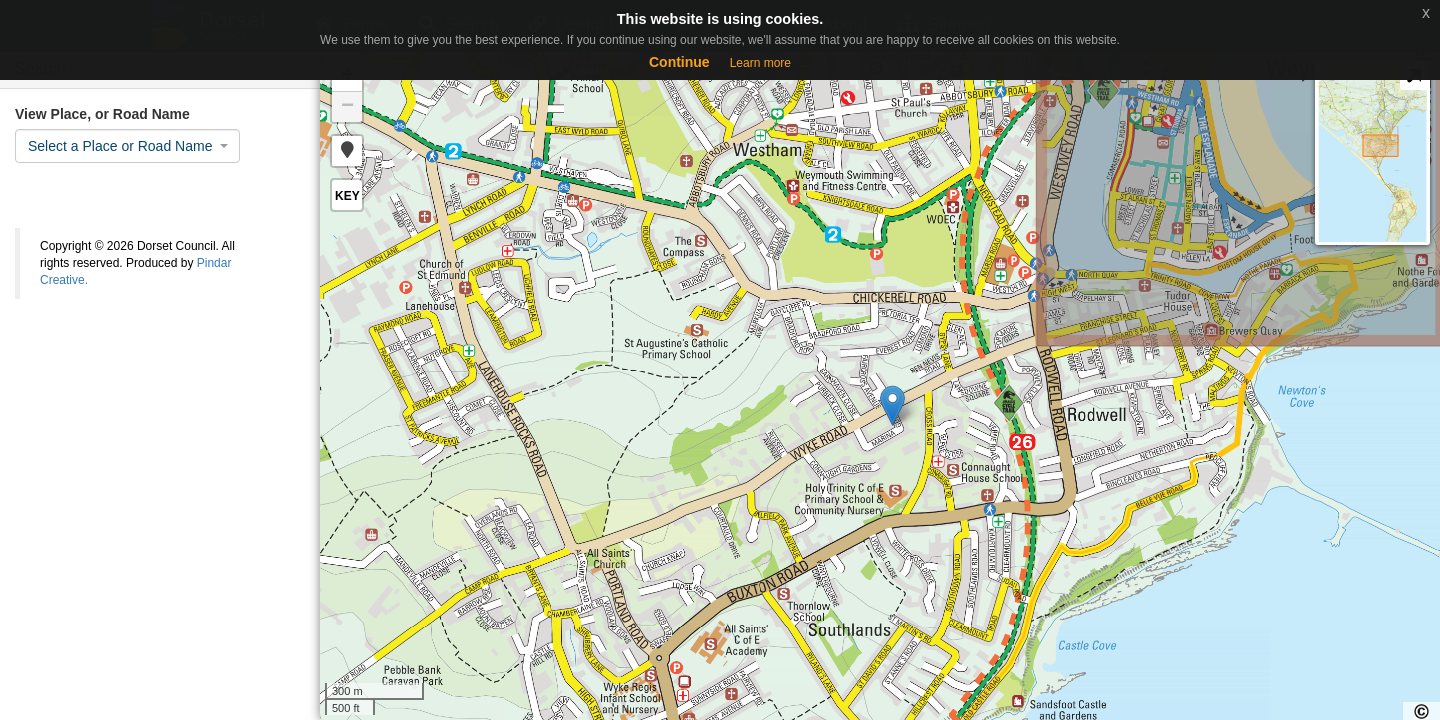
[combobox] (127, 146)
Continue (679, 62)
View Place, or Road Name (102, 114)
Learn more (760, 63)
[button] (347, 151)
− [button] (347, 107)
